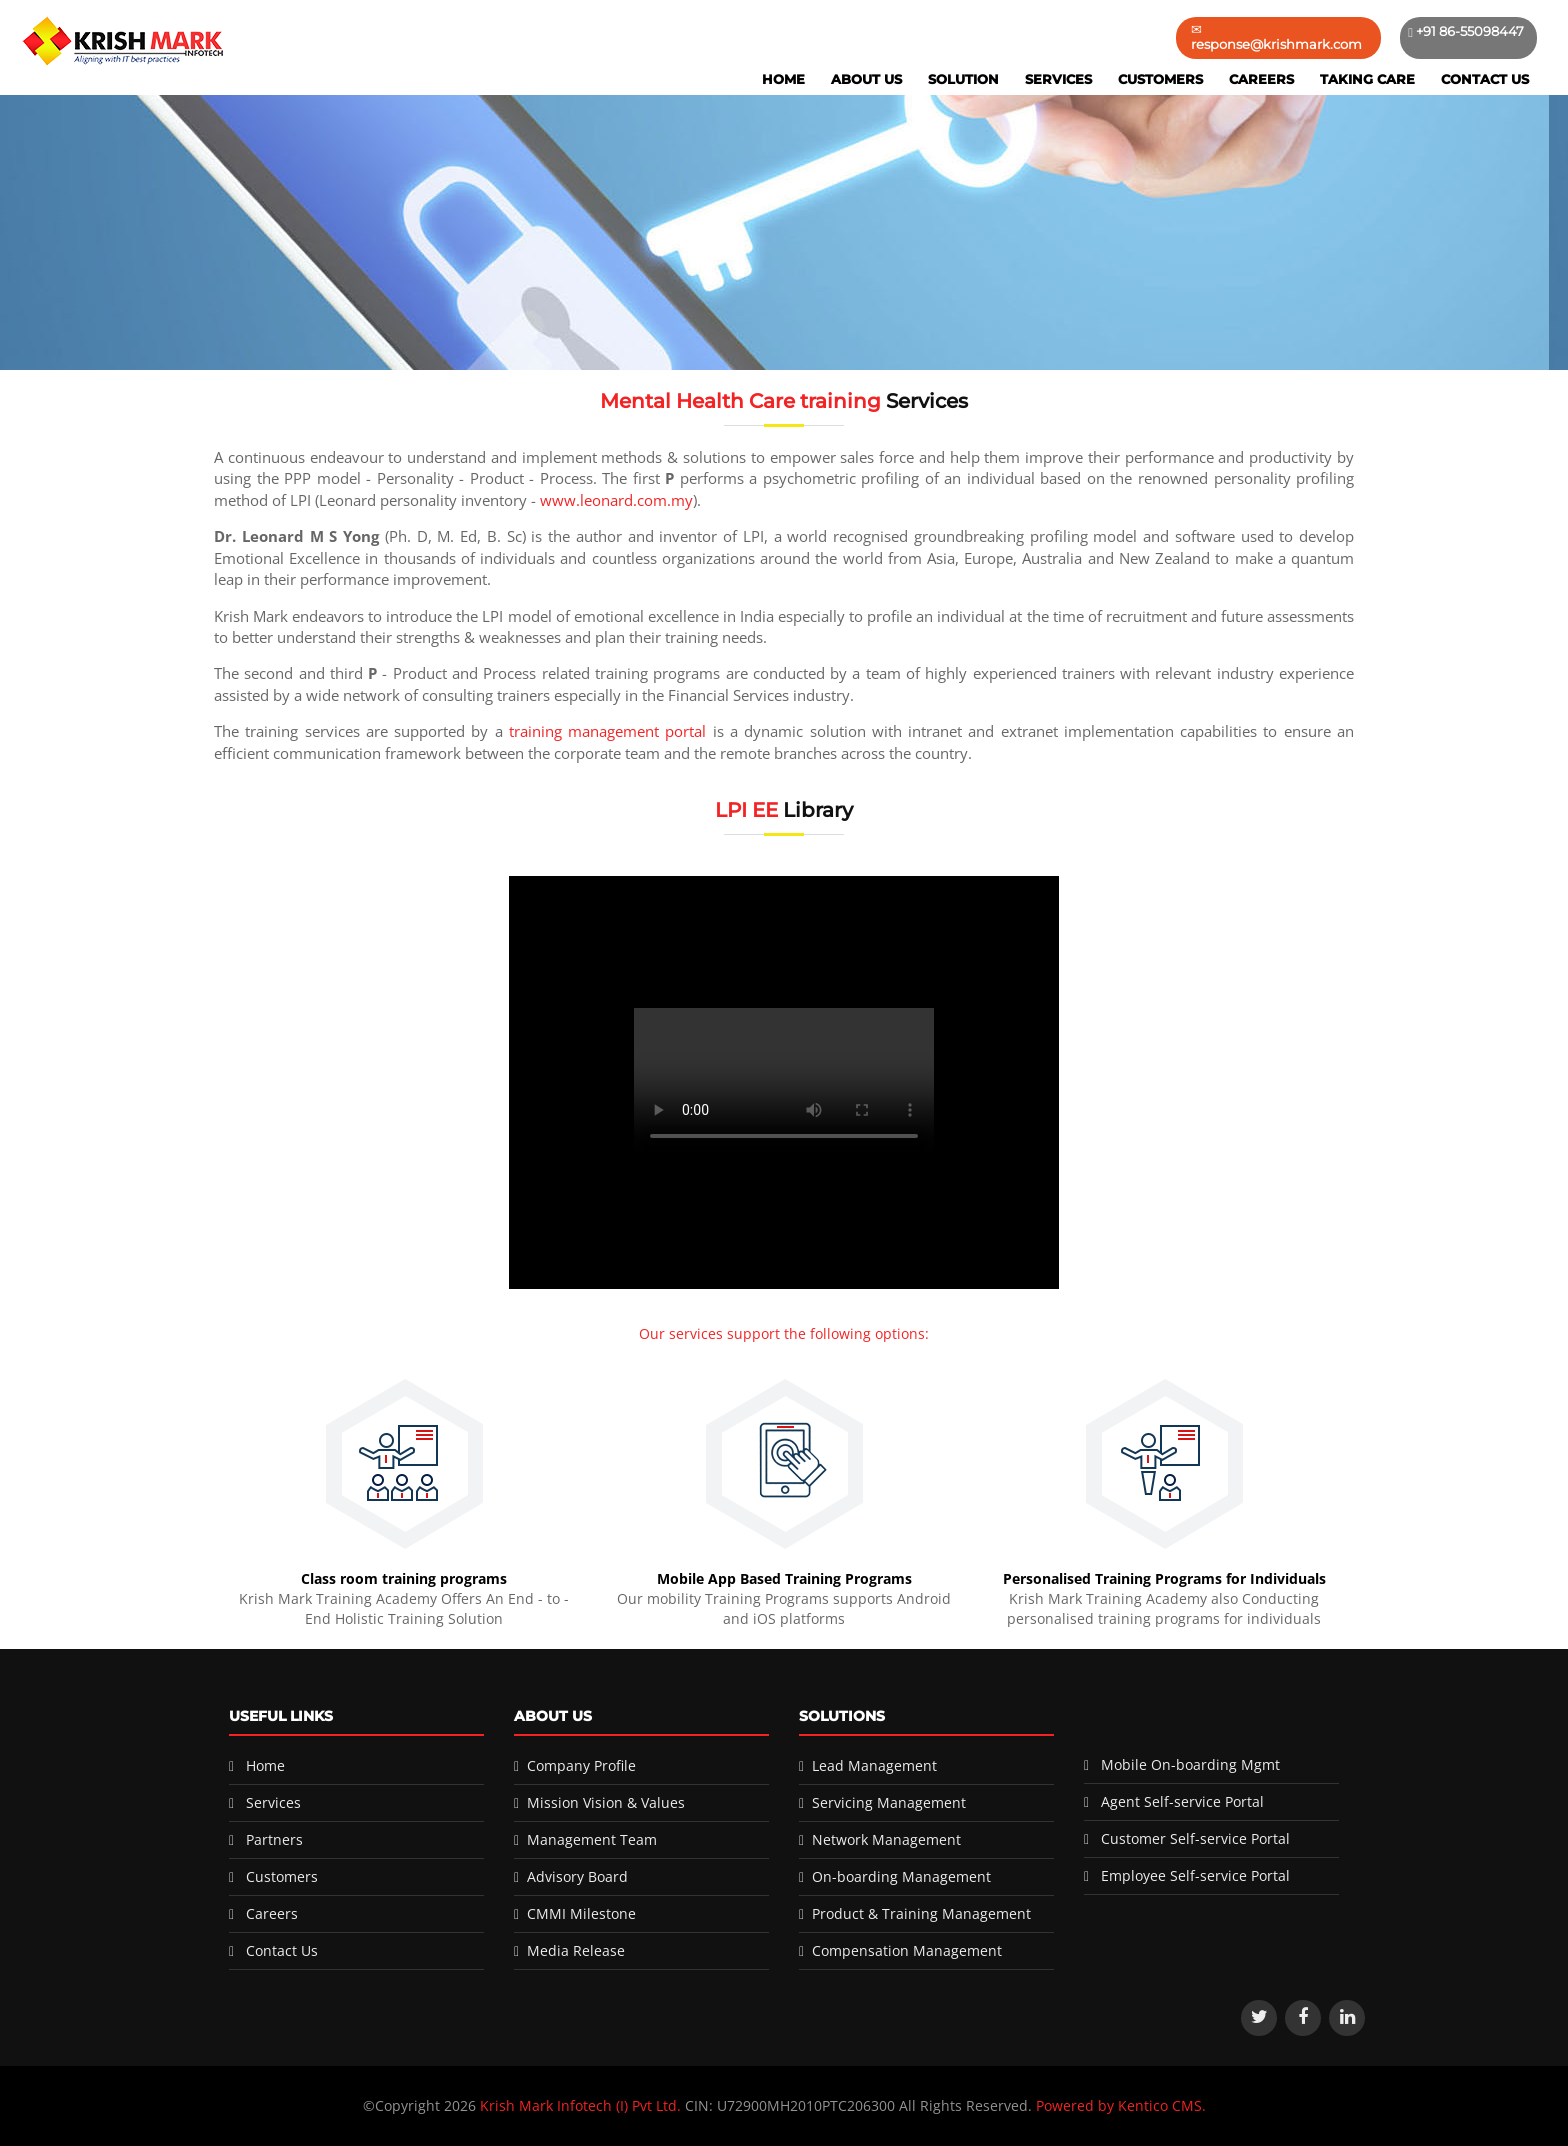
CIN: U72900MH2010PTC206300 (790, 2105)
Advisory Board (577, 1876)
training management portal (608, 731)
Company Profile (581, 1765)
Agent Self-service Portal (1182, 1801)
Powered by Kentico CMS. (1121, 2105)
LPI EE (746, 810)
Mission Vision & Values (606, 1802)
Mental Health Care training (743, 401)
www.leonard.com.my (616, 500)
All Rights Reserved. (965, 2105)
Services (1058, 79)
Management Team (592, 1839)
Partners (274, 1839)
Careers (1261, 79)
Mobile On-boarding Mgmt (1190, 1764)
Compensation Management (907, 1950)
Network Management (886, 1839)
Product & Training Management (921, 1913)
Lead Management (874, 1765)
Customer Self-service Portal (1195, 1838)
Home (783, 79)
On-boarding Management (901, 1876)
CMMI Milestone (581, 1913)
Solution (963, 79)
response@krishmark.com (1276, 44)
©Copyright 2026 (421, 2105)
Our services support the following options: (784, 1333)
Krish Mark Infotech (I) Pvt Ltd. (580, 2105)
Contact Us (1485, 79)
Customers (1160, 79)
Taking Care (1367, 79)
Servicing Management (889, 1802)
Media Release (576, 1950)
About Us (866, 79)
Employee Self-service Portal (1195, 1875)
